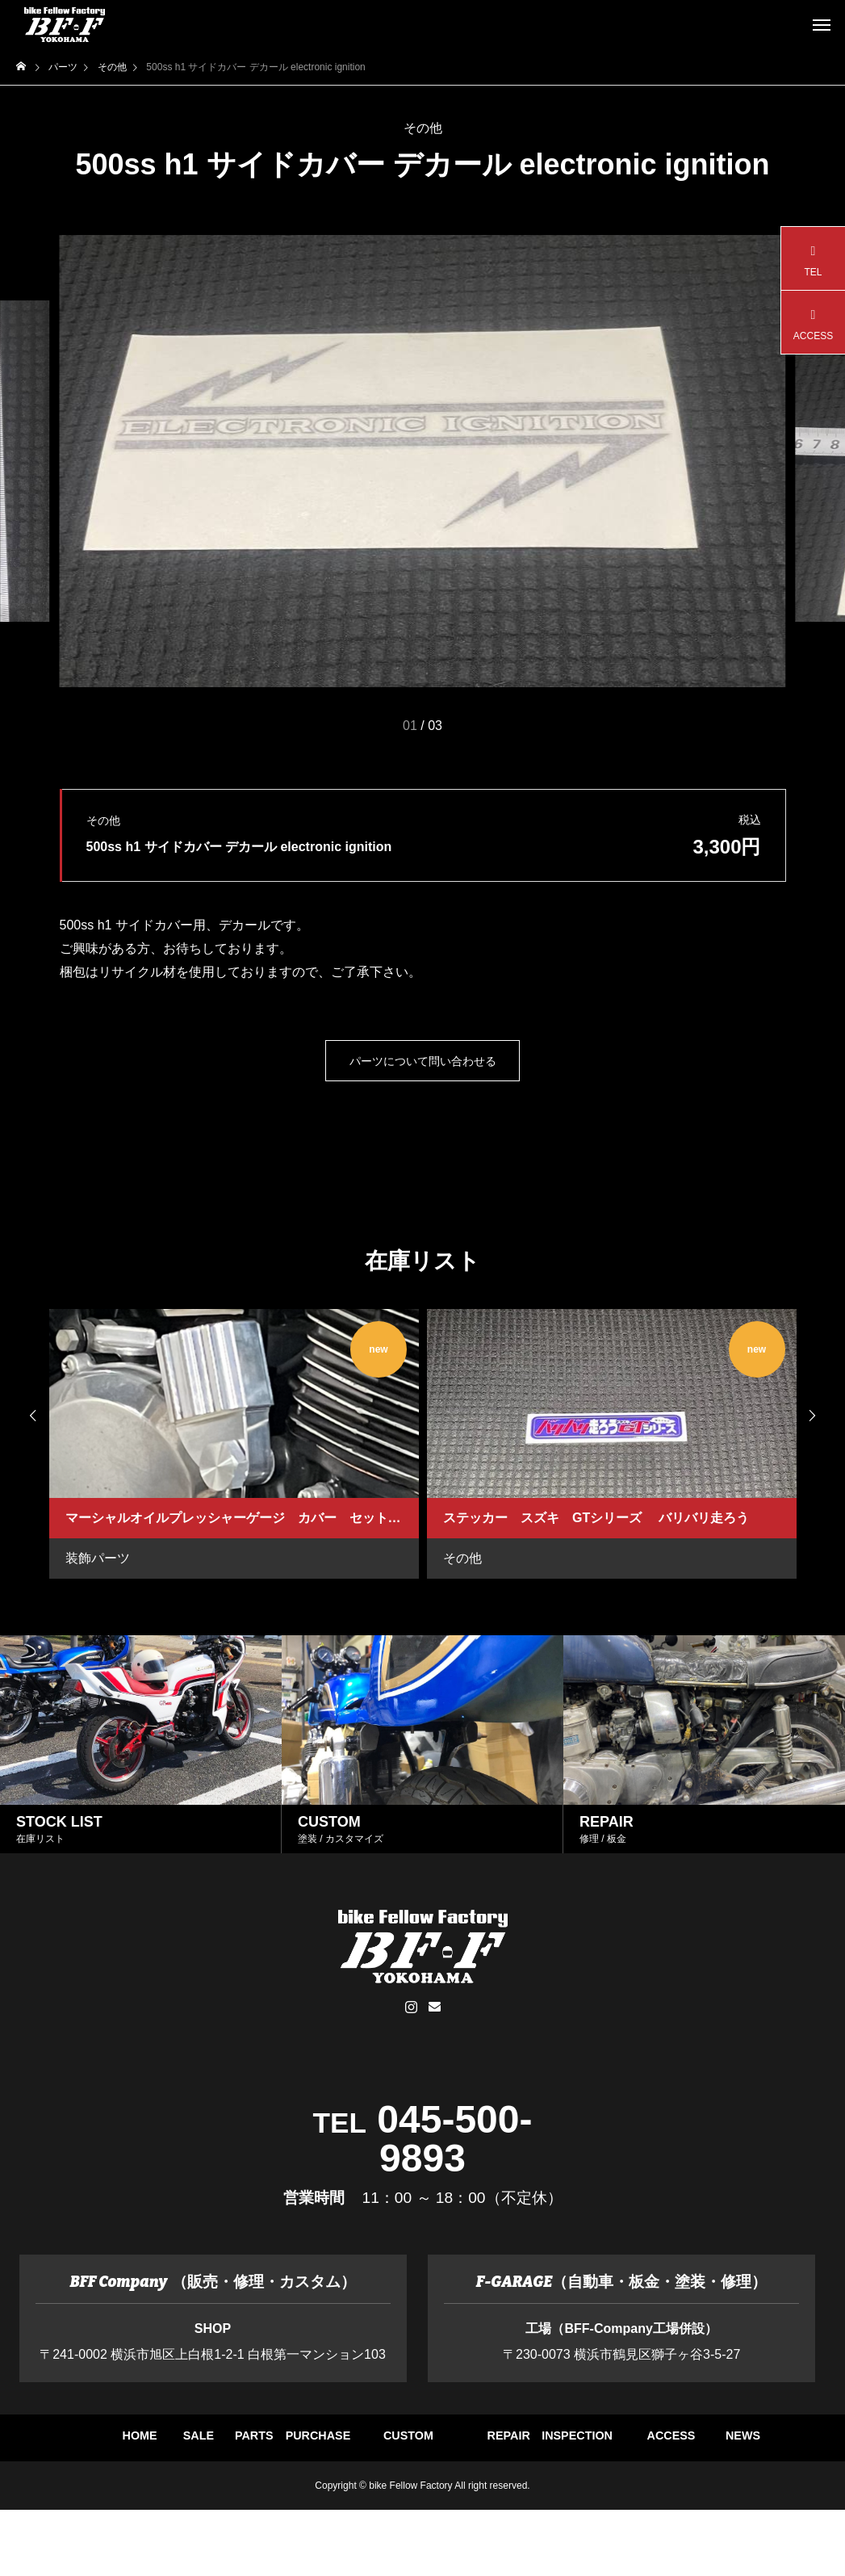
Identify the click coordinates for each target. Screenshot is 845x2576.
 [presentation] (821, 1416)
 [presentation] (24, 1416)
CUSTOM (706, 2446)
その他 (423, 128)
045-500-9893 (454, 2139)
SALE (280, 2446)
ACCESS (493, 2502)
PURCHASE (565, 2446)
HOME (138, 2446)
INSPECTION (351, 2502)
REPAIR (209, 2502)
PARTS (422, 2446)
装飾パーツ (97, 1558)
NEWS (636, 2502)
